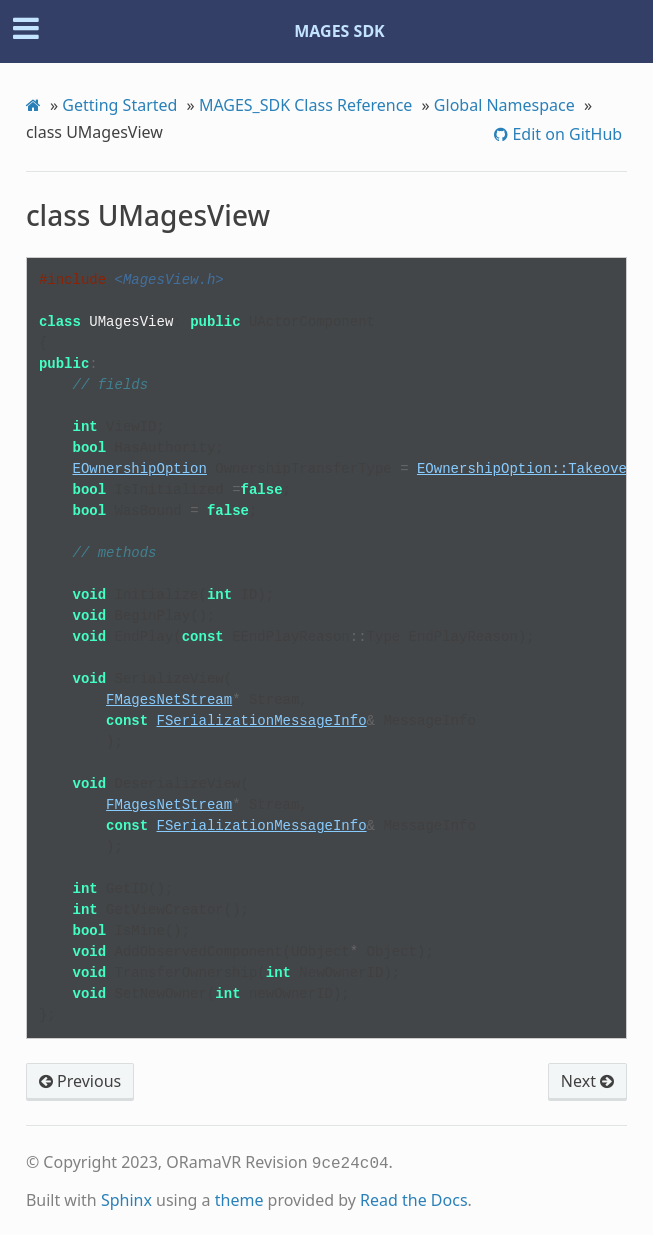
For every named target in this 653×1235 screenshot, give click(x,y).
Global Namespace (504, 105)
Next (587, 1081)
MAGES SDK (339, 31)
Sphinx (126, 1198)
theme (239, 1198)
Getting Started (119, 105)
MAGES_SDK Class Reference (306, 105)
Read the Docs (414, 1198)
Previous (80, 1081)
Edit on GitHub (565, 134)
